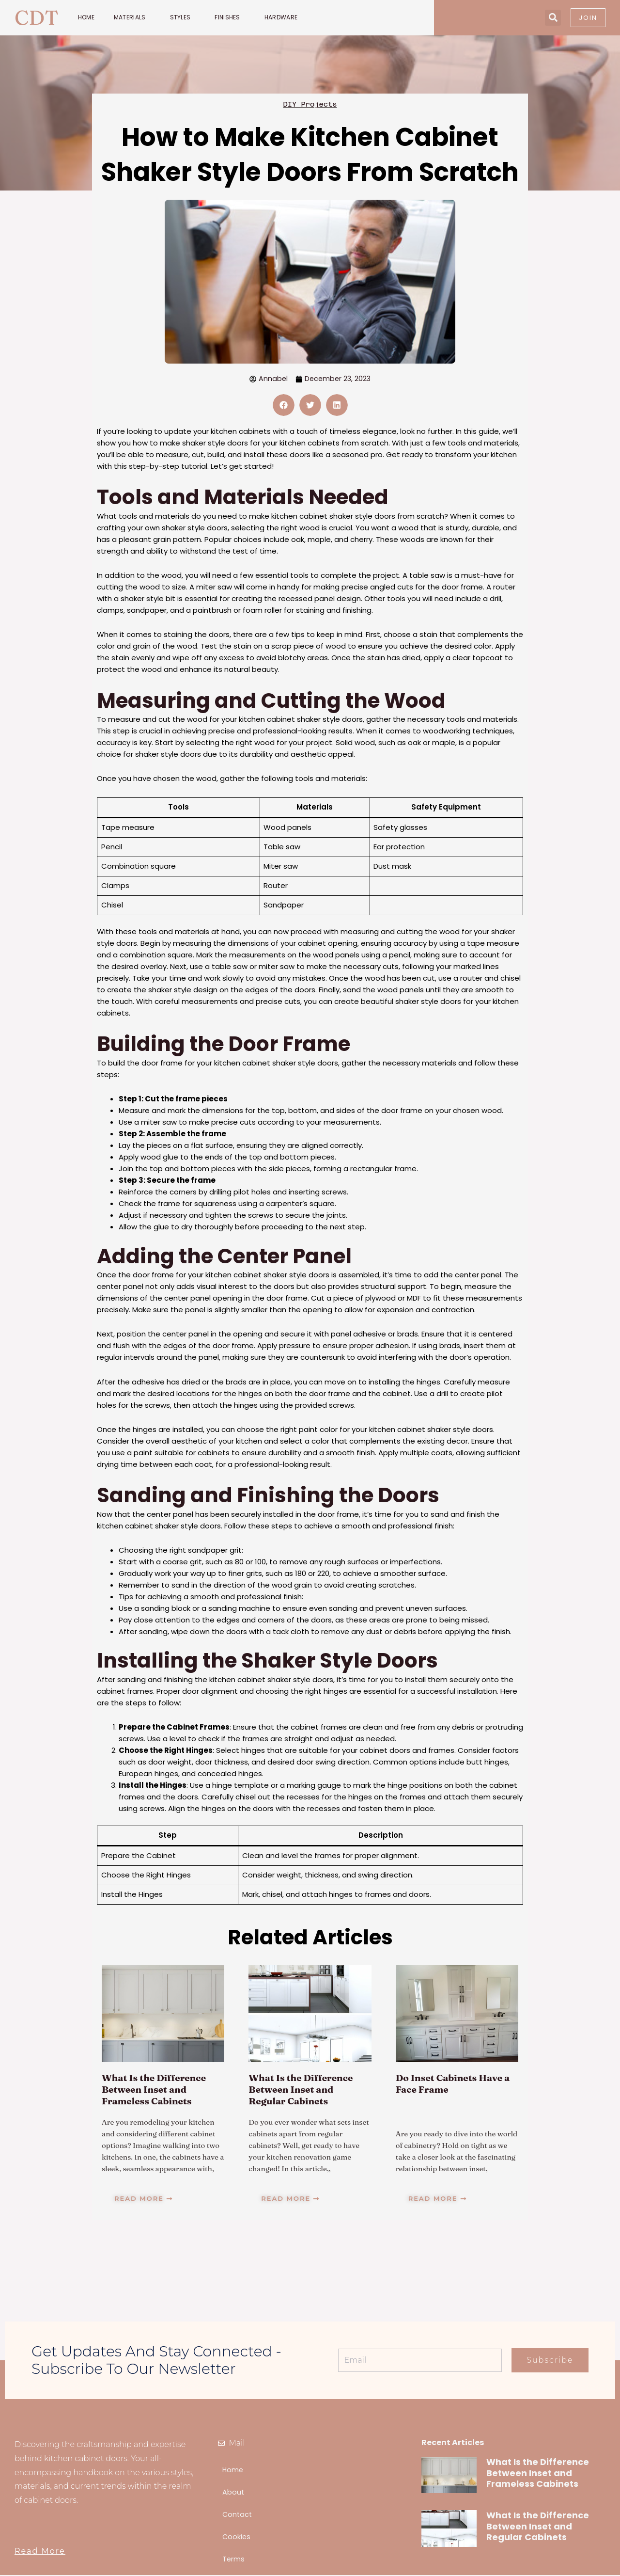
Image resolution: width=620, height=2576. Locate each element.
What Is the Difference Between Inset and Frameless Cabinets (157, 2089)
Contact (237, 2515)
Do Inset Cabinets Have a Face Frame (456, 2084)
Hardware (283, 17)
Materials (132, 17)
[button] (553, 18)
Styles (183, 17)
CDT (37, 17)
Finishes (230, 17)
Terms (233, 2560)
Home (86, 17)
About (233, 2493)
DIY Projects (309, 104)
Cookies (236, 2537)
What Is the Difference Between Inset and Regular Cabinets (303, 2089)
